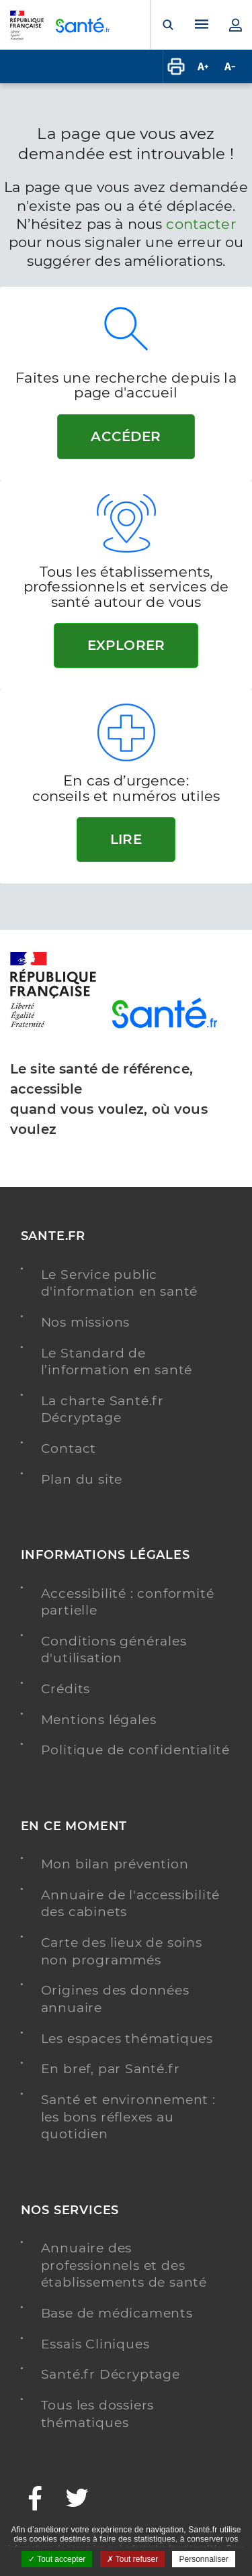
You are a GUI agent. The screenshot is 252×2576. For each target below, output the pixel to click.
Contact (69, 1448)
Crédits (66, 1689)
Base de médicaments (117, 2313)
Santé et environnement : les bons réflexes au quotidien (128, 2117)
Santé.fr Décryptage (110, 2374)
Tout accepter (56, 2559)
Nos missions (85, 1322)
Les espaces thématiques (127, 2038)
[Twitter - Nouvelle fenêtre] (77, 2500)
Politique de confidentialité (135, 1750)
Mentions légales (99, 1719)
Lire (126, 839)
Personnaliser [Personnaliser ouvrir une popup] (203, 2559)
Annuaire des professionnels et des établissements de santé (124, 2265)
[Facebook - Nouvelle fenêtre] (35, 2500)
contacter (200, 224)
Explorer (126, 645)
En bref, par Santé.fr (110, 2069)
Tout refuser (132, 2559)
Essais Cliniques (95, 2344)
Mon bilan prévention (115, 1864)
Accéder (126, 436)
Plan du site (82, 1479)
